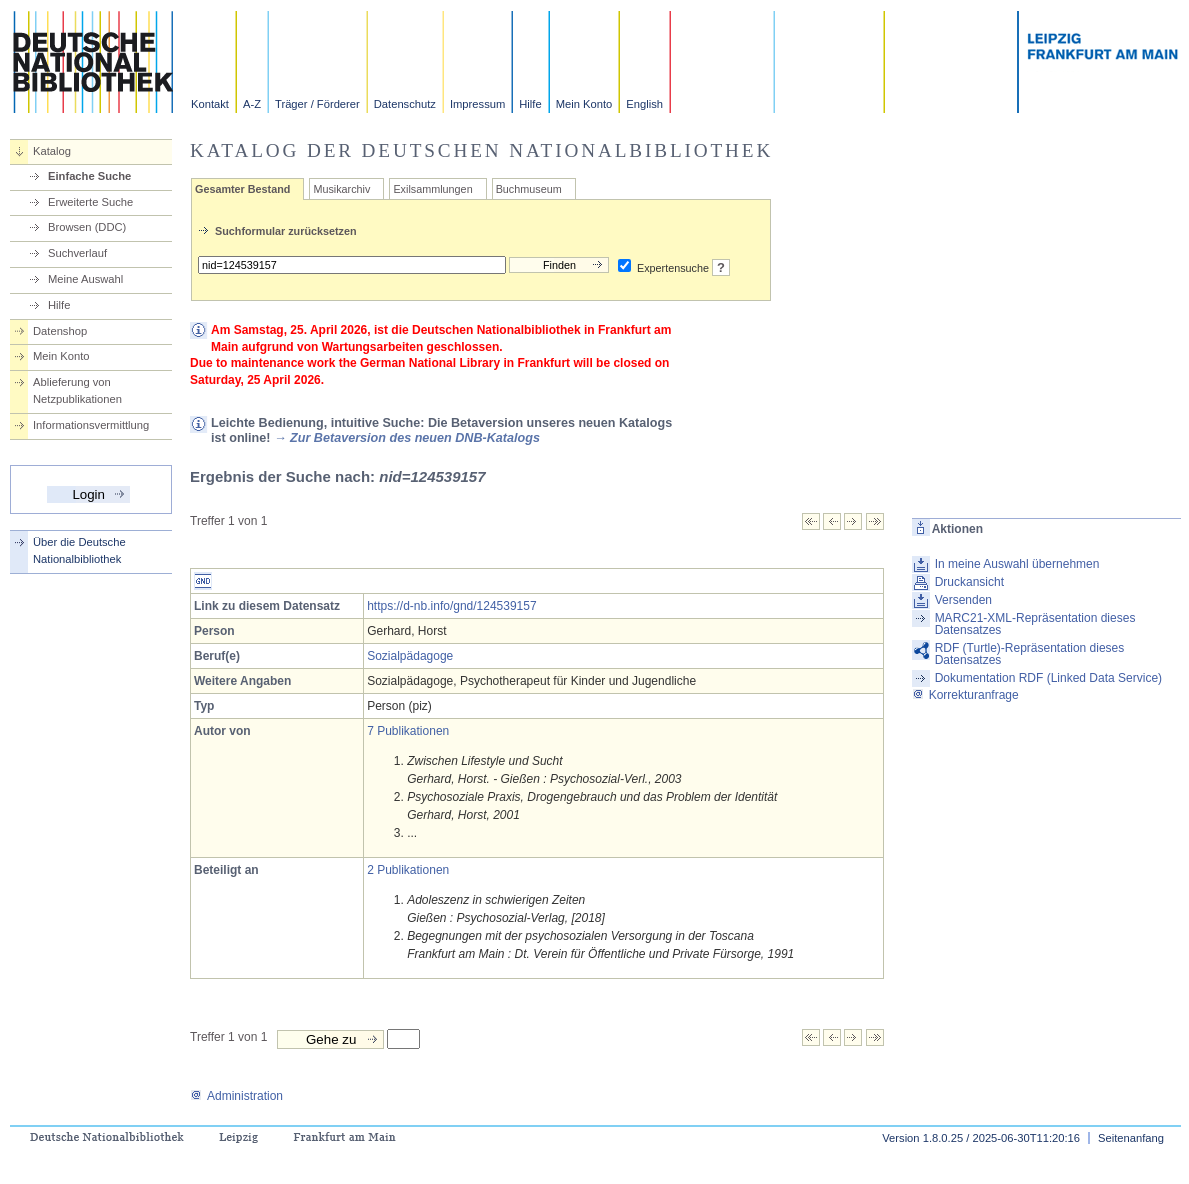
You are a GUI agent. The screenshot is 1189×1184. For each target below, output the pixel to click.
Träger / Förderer (317, 104)
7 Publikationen (408, 731)
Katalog (52, 151)
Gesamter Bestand (242, 189)
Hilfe (530, 104)
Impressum (477, 104)
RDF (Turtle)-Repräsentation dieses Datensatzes (1030, 654)
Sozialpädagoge (410, 656)
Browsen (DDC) (87, 227)
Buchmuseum (529, 189)
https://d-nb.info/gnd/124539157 (451, 606)
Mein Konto (584, 104)
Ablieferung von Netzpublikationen (77, 390)
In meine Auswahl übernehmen (1017, 564)
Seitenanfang (1131, 1138)
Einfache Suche (89, 176)
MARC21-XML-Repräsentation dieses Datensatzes (1035, 624)
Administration (236, 1096)
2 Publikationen (408, 870)
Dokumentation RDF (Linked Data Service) (1048, 678)
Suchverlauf (77, 253)
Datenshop (60, 331)
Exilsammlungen (432, 189)
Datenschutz (405, 104)
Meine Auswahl (85, 279)
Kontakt (210, 104)
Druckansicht (969, 582)
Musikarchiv (341, 189)
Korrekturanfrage (965, 695)
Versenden (963, 600)
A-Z (252, 104)
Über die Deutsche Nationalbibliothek (79, 550)
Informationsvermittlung (91, 425)
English (644, 104)
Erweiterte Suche (90, 202)
